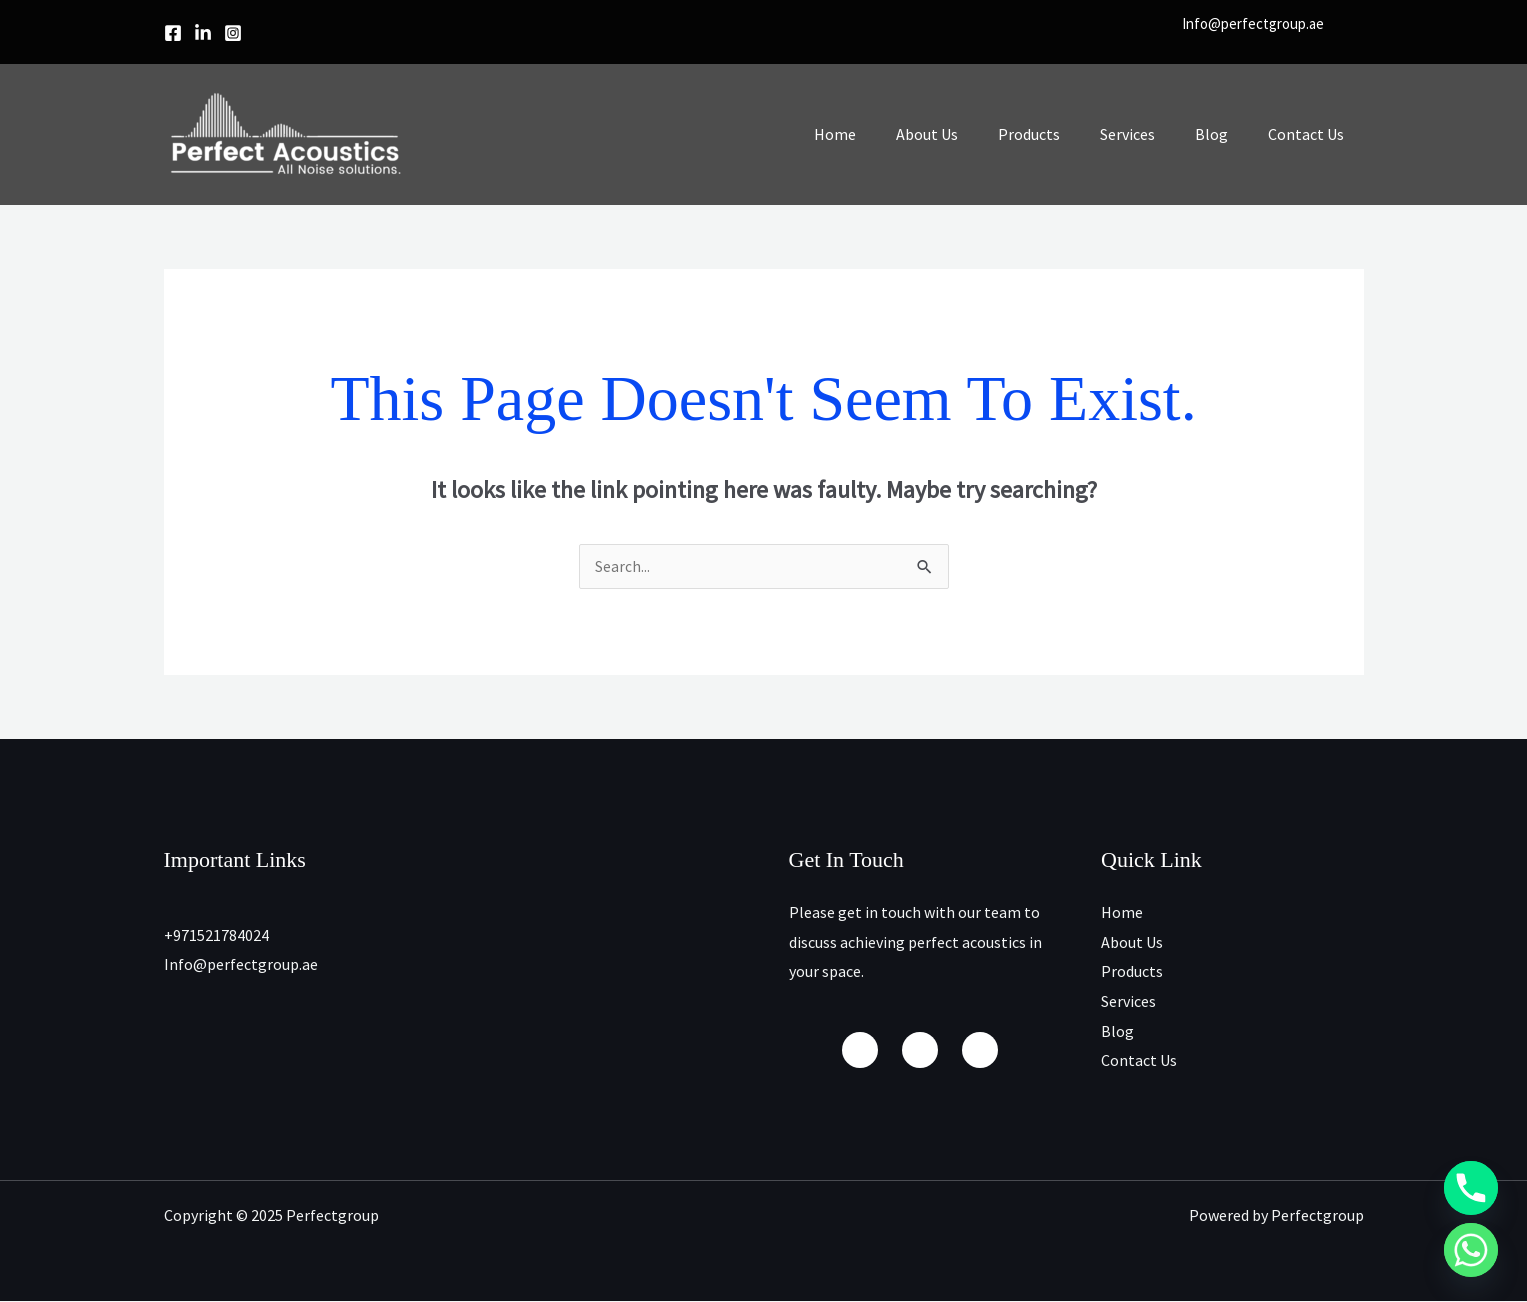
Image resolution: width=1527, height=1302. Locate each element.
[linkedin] (203, 33)
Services (1147, 134)
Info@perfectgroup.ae (1253, 23)
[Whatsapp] (1471, 1250)
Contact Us (1310, 134)
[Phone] (1471, 1188)
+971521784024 (216, 936)
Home (879, 134)
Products (1057, 134)
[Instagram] (233, 33)
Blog (1223, 134)
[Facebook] (173, 33)
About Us (963, 134)
